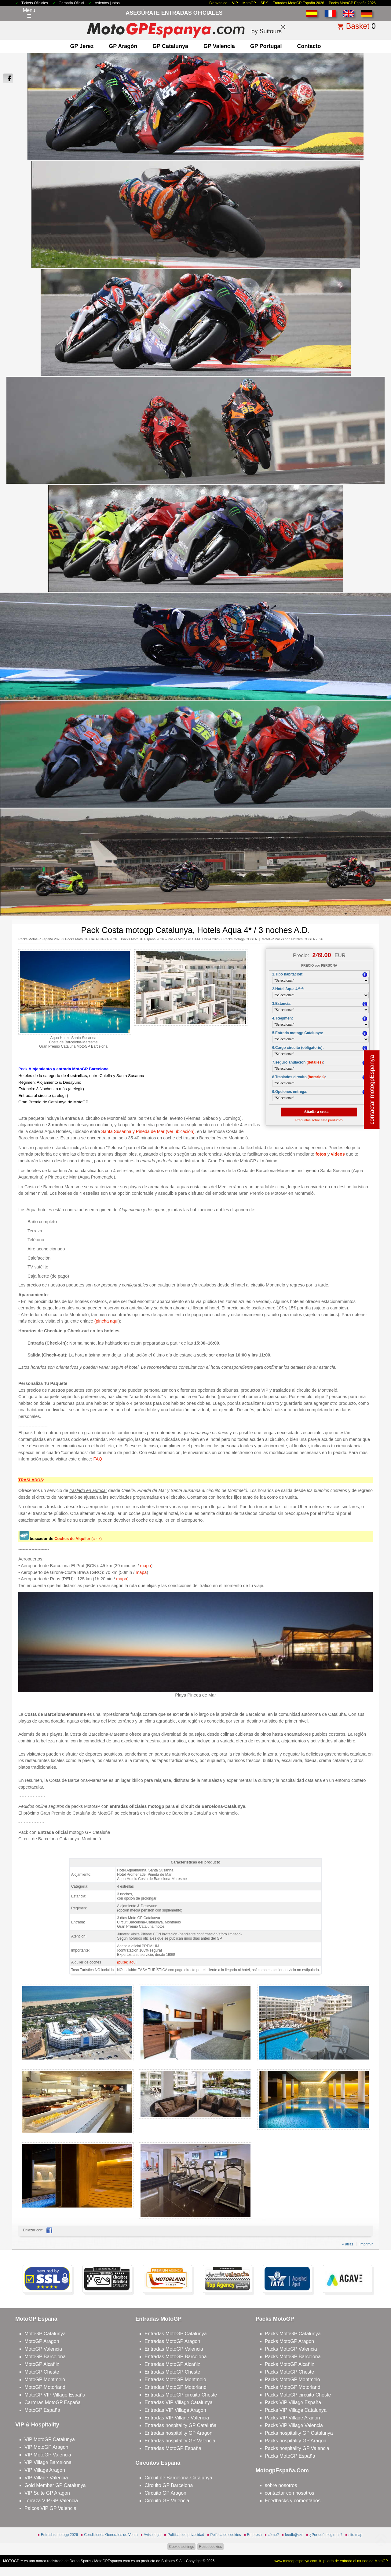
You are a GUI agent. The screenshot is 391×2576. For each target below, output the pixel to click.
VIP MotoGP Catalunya (49, 2439)
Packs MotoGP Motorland (292, 2387)
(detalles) (315, 1062)
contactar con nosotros (289, 2493)
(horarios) (316, 1077)
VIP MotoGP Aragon (46, 2447)
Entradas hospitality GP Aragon (178, 2433)
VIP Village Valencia (46, 2477)
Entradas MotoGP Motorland (175, 2387)
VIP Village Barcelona (47, 2462)
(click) (78, 1538)
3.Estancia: (281, 1003)
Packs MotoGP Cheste (289, 2371)
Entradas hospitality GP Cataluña (180, 2425)
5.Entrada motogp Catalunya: (297, 1033)
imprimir (366, 2244)
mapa (145, 1565)
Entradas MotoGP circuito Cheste (180, 2394)
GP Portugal (266, 46)
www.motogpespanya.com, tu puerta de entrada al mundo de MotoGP (331, 2561)
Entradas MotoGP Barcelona (175, 2356)
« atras (347, 2244)
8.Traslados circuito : (299, 1077)
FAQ (97, 1458)
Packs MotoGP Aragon (289, 2341)
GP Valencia (219, 46)
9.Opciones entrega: (289, 1092)
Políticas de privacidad (185, 2535)
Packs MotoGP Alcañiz (289, 2364)
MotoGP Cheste (41, 2371)
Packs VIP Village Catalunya (296, 2410)
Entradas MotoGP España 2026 (298, 3)
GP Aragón (123, 46)
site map (355, 2535)
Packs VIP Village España (293, 2402)
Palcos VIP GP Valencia (50, 2508)
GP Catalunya (170, 46)
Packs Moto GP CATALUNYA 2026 (91, 939)
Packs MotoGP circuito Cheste (298, 2394)
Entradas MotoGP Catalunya (175, 2333)
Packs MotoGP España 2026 (352, 3)
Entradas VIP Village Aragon (175, 2410)
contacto (309, 46)
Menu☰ (29, 13)
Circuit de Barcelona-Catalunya (178, 2477)
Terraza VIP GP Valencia (51, 2500)
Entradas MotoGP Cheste (172, 2371)
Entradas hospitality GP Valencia (179, 2440)
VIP (235, 3)
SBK (264, 3)
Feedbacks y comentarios (292, 2500)
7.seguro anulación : (298, 1062)
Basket (357, 26)
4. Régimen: (282, 1018)
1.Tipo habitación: (287, 974)
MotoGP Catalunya (45, 2333)
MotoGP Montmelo (44, 2379)
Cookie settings (181, 2547)
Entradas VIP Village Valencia (176, 2417)
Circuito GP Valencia (166, 2500)
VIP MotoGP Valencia (47, 2454)
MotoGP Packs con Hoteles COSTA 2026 (292, 939)
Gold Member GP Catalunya (55, 2485)
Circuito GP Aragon (165, 2493)
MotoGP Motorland (44, 2387)
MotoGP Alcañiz (41, 2364)
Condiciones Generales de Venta (110, 2535)
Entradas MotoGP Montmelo (175, 2379)
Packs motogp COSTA (240, 939)
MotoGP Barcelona (45, 2356)
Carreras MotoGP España (52, 2402)
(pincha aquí (106, 1321)
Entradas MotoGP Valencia (173, 2349)
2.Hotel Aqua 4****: (288, 989)
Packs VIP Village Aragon (292, 2417)
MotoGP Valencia (43, 2349)
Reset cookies (210, 2547)
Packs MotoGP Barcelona (293, 2356)
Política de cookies (225, 2535)
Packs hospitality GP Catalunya (299, 2433)
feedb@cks (294, 2535)
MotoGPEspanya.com (112, 2561)
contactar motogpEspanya (371, 1089)
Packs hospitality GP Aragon (296, 2440)
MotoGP (249, 3)
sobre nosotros (281, 2485)
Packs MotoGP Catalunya (293, 2333)
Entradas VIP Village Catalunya (178, 2402)
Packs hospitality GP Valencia (297, 2448)
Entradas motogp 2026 (59, 2535)
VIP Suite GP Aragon (47, 2493)
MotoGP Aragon (41, 2341)
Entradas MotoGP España (172, 2448)
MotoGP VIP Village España (54, 2394)
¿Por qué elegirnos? (325, 2535)
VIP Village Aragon (44, 2470)
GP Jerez (82, 46)
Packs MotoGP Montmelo (292, 2379)
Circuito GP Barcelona (168, 2485)
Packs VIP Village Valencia (294, 2425)
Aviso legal (153, 2535)
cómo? (273, 2535)
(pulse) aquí (126, 1962)
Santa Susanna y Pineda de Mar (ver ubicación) (148, 1131)
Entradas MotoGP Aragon (172, 2341)
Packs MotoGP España (290, 2456)
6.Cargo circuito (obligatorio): (298, 1048)
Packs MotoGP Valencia (291, 2349)
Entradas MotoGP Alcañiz (172, 2364)
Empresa (254, 2535)
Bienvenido (218, 3)
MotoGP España (42, 2410)
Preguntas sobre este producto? (319, 1120)
